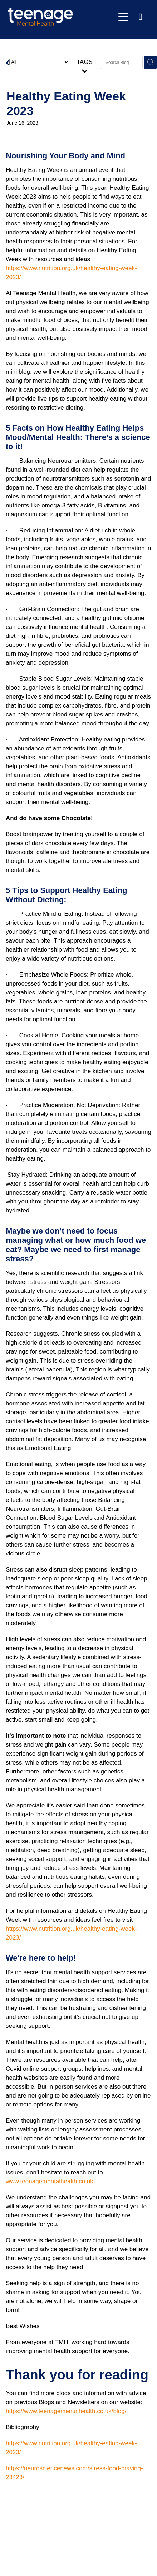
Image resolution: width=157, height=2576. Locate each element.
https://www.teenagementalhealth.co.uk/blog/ (66, 2411)
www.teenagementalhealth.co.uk (49, 2181)
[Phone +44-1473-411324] (140, 16)
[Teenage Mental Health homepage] (61, 17)
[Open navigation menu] (123, 16)
